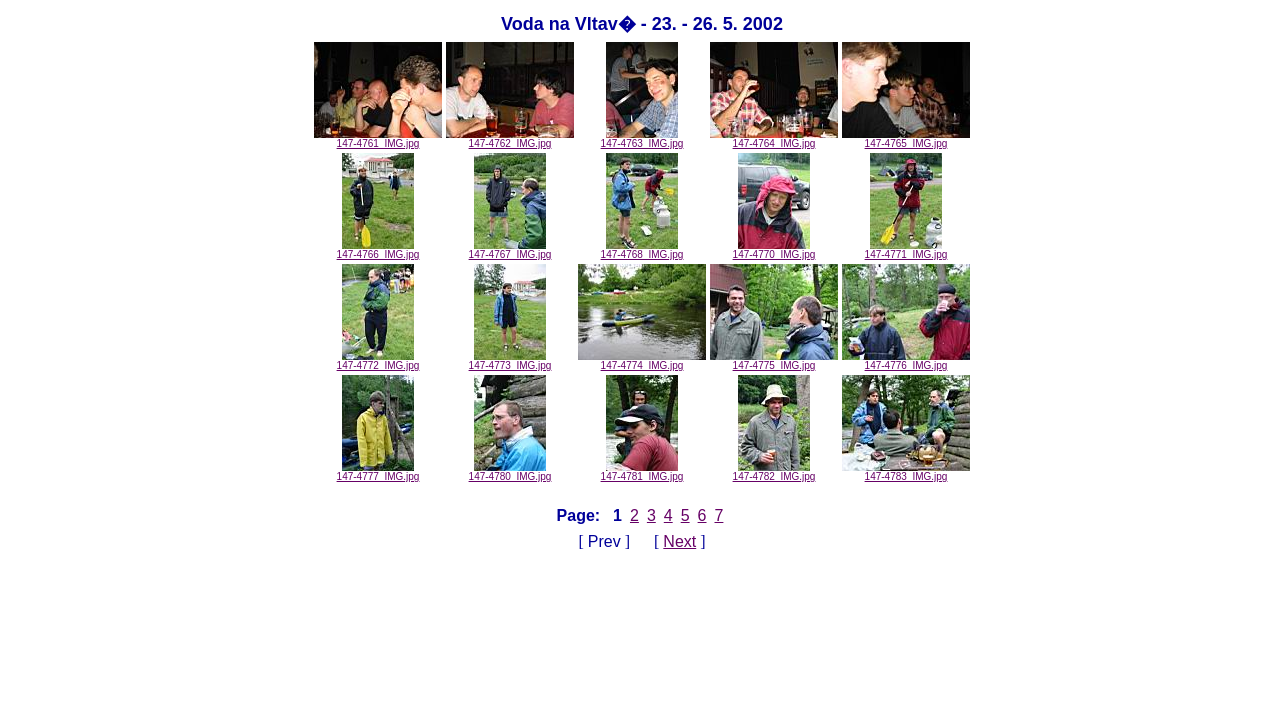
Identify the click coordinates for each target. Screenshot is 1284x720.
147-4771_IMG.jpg (906, 250)
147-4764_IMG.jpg (774, 139)
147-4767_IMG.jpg (510, 250)
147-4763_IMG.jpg (642, 139)
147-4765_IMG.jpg (906, 139)
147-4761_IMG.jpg (378, 139)
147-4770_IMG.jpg (774, 250)
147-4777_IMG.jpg (378, 472)
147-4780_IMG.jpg (510, 472)
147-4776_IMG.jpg (906, 361)
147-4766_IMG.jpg (378, 250)
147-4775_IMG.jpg (774, 361)
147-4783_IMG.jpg (906, 472)
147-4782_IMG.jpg (774, 472)
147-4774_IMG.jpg (642, 361)
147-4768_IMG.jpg (642, 250)
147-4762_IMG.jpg (510, 139)
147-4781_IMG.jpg (642, 472)
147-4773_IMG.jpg (510, 361)
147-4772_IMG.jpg (378, 361)
